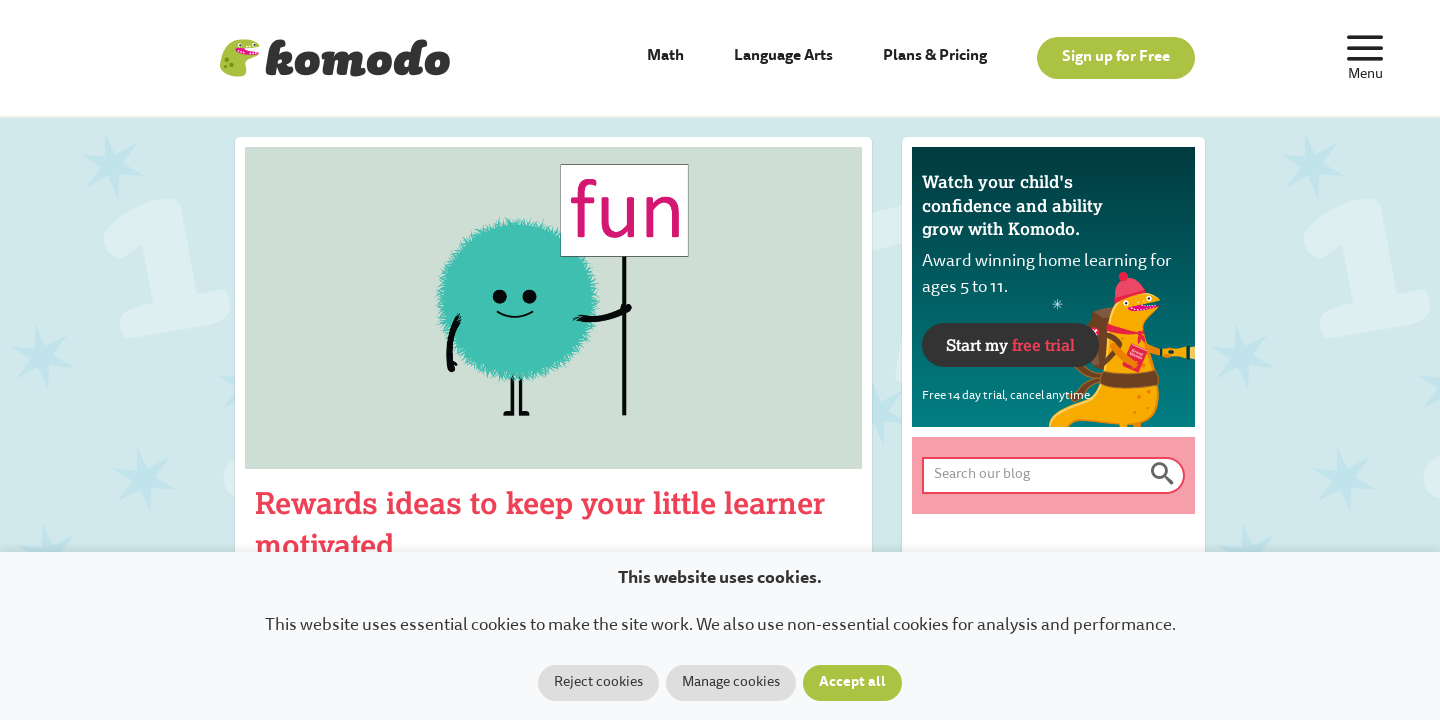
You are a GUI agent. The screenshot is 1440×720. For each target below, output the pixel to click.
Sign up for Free (1116, 57)
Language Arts (783, 56)
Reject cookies (598, 683)
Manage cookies (731, 683)
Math (665, 56)
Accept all (852, 683)
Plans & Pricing (935, 56)
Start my (1010, 344)
